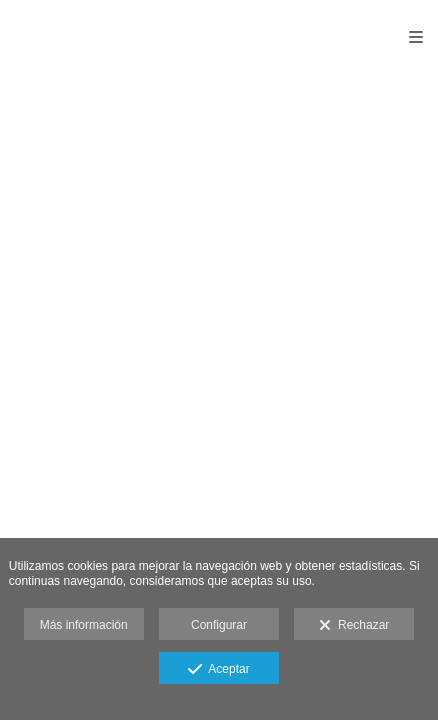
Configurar (219, 625)
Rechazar (354, 626)
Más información (84, 625)
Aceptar (218, 670)
